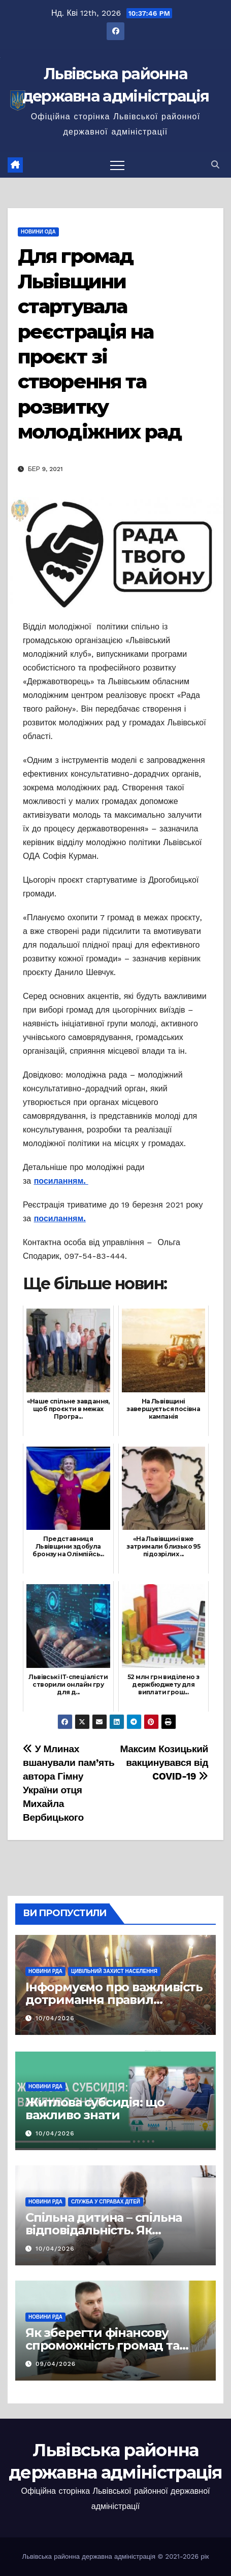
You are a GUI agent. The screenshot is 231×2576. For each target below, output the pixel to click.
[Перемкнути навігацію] (117, 165)
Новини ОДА (38, 232)
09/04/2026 (56, 2363)
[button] (215, 165)
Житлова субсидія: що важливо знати (94, 2108)
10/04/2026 (55, 2018)
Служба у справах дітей (105, 2201)
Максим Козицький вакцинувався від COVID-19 (164, 1762)
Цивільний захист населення (114, 1971)
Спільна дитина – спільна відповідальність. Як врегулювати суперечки (103, 2230)
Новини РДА (45, 1971)
